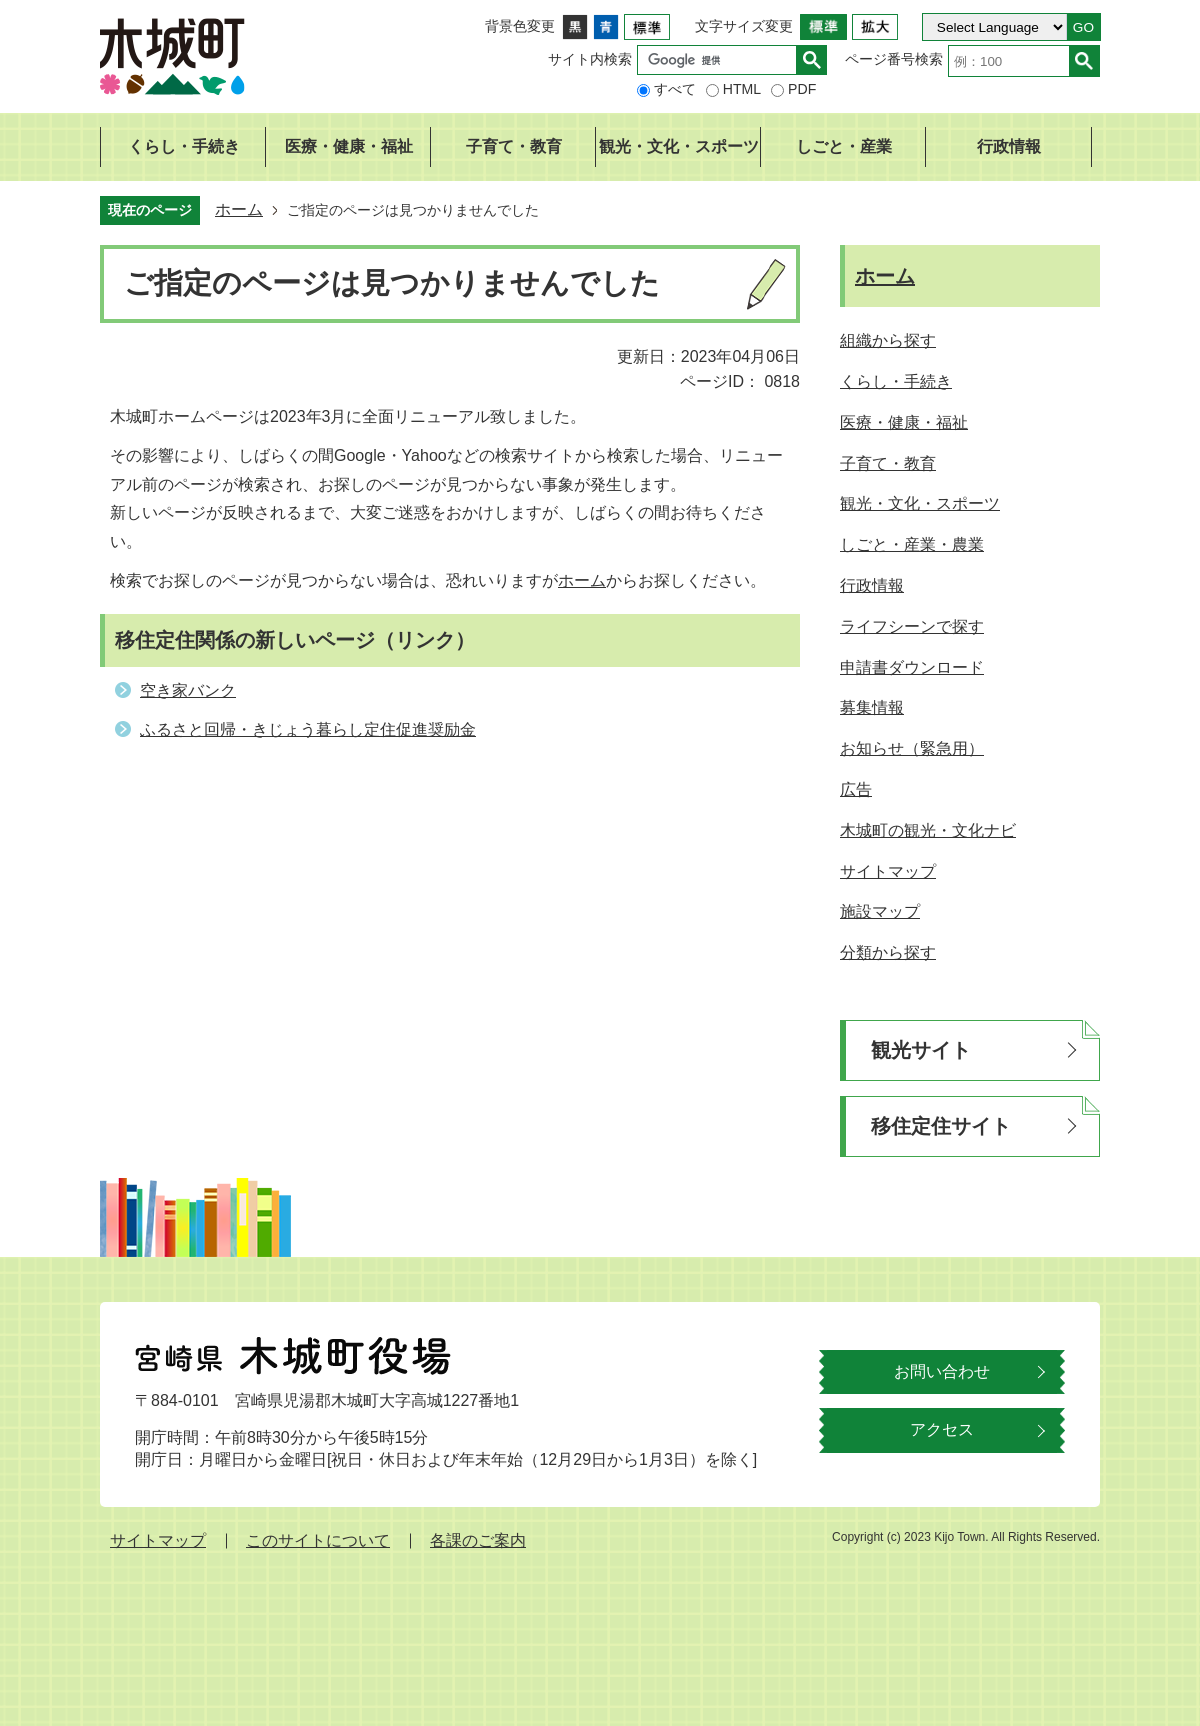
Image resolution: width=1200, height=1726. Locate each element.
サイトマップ (158, 1540)
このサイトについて (318, 1540)
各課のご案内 (478, 1540)
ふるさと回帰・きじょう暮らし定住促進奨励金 (308, 729)
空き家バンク (188, 690)
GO (1083, 27)
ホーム (239, 209)
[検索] (722, 60)
